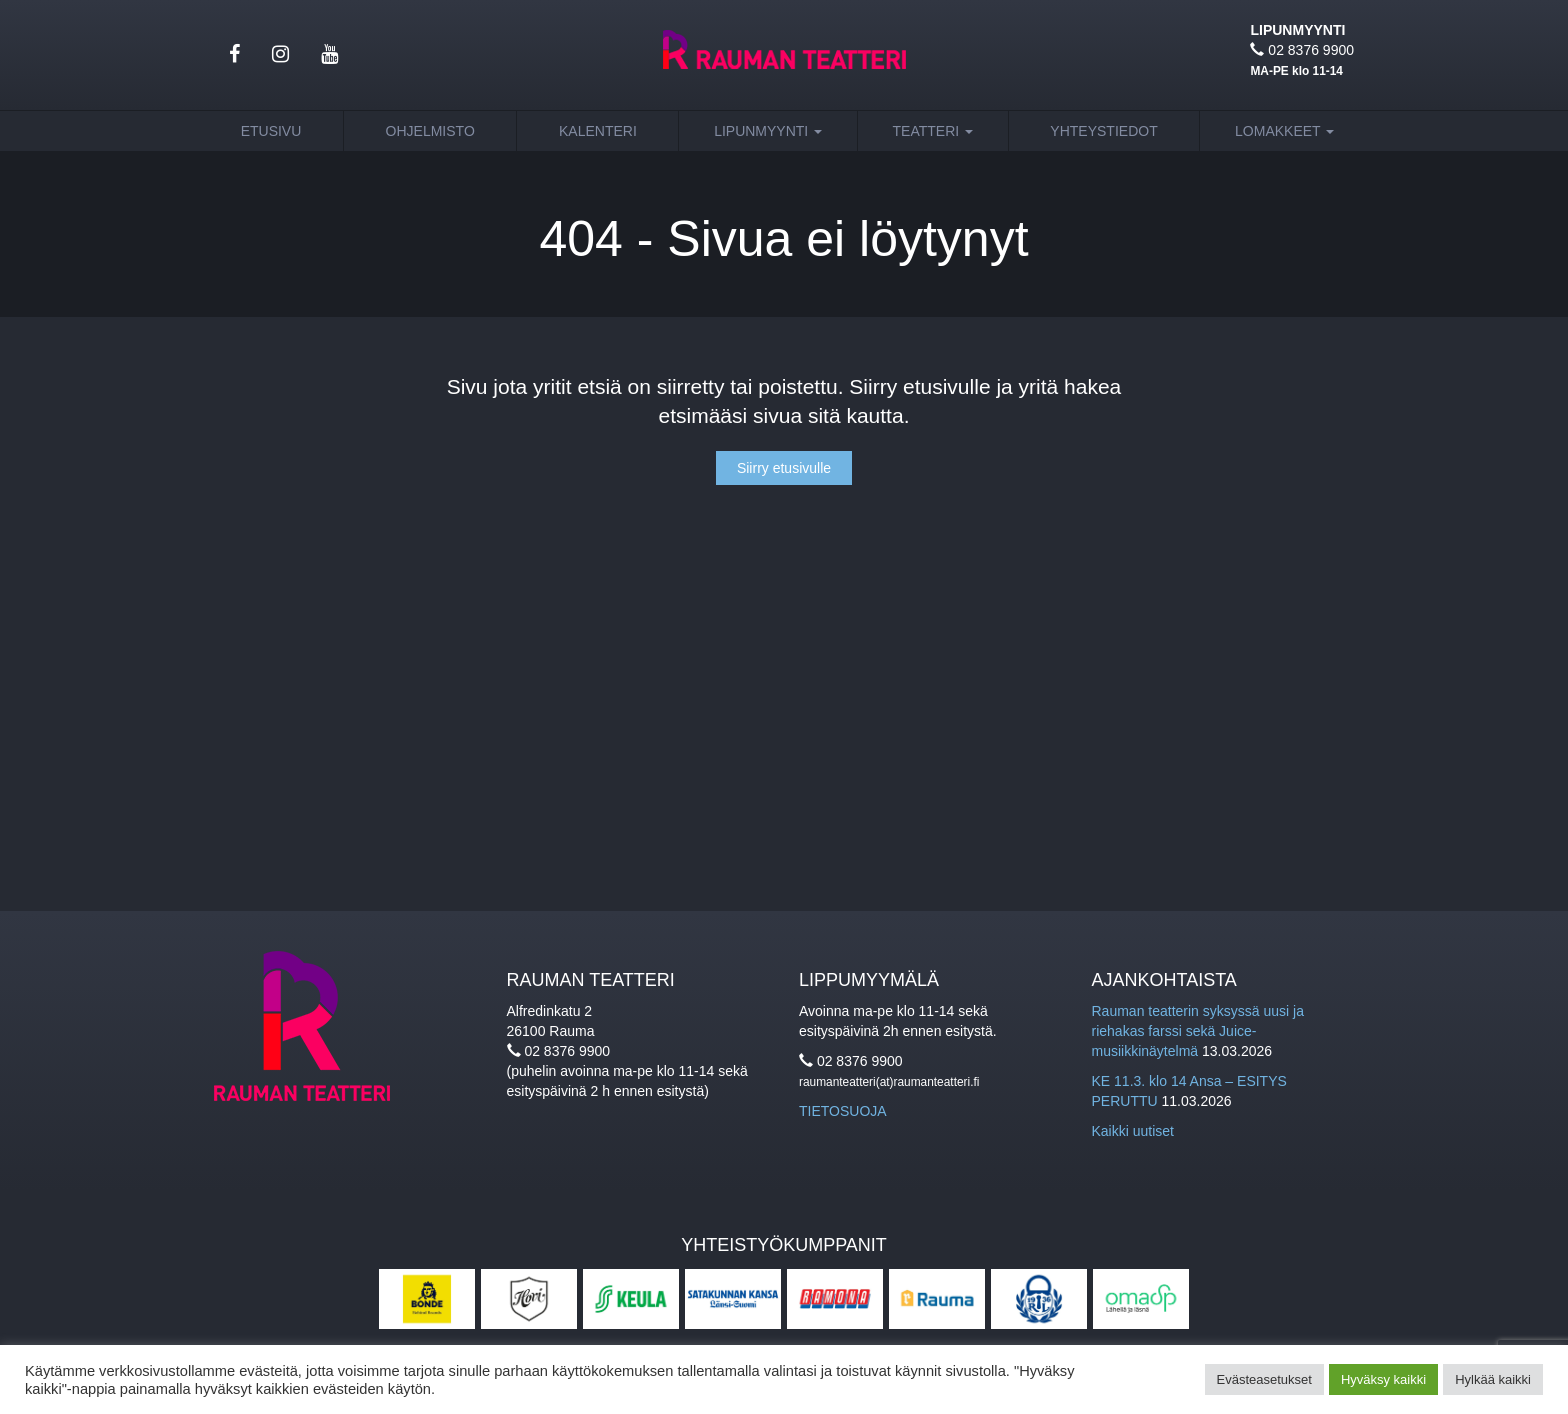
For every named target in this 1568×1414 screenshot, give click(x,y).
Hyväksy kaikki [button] (1383, 1379)
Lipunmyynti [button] (768, 131)
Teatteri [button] (933, 131)
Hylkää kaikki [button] (1493, 1379)
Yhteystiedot (1103, 131)
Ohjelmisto (430, 131)
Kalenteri (598, 131)
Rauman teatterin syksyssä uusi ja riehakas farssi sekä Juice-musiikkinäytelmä (1198, 1031)
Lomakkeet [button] (1284, 131)
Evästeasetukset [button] (1264, 1379)
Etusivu (271, 131)
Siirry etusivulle (784, 468)
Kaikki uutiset (1133, 1131)
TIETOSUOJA (843, 1111)
